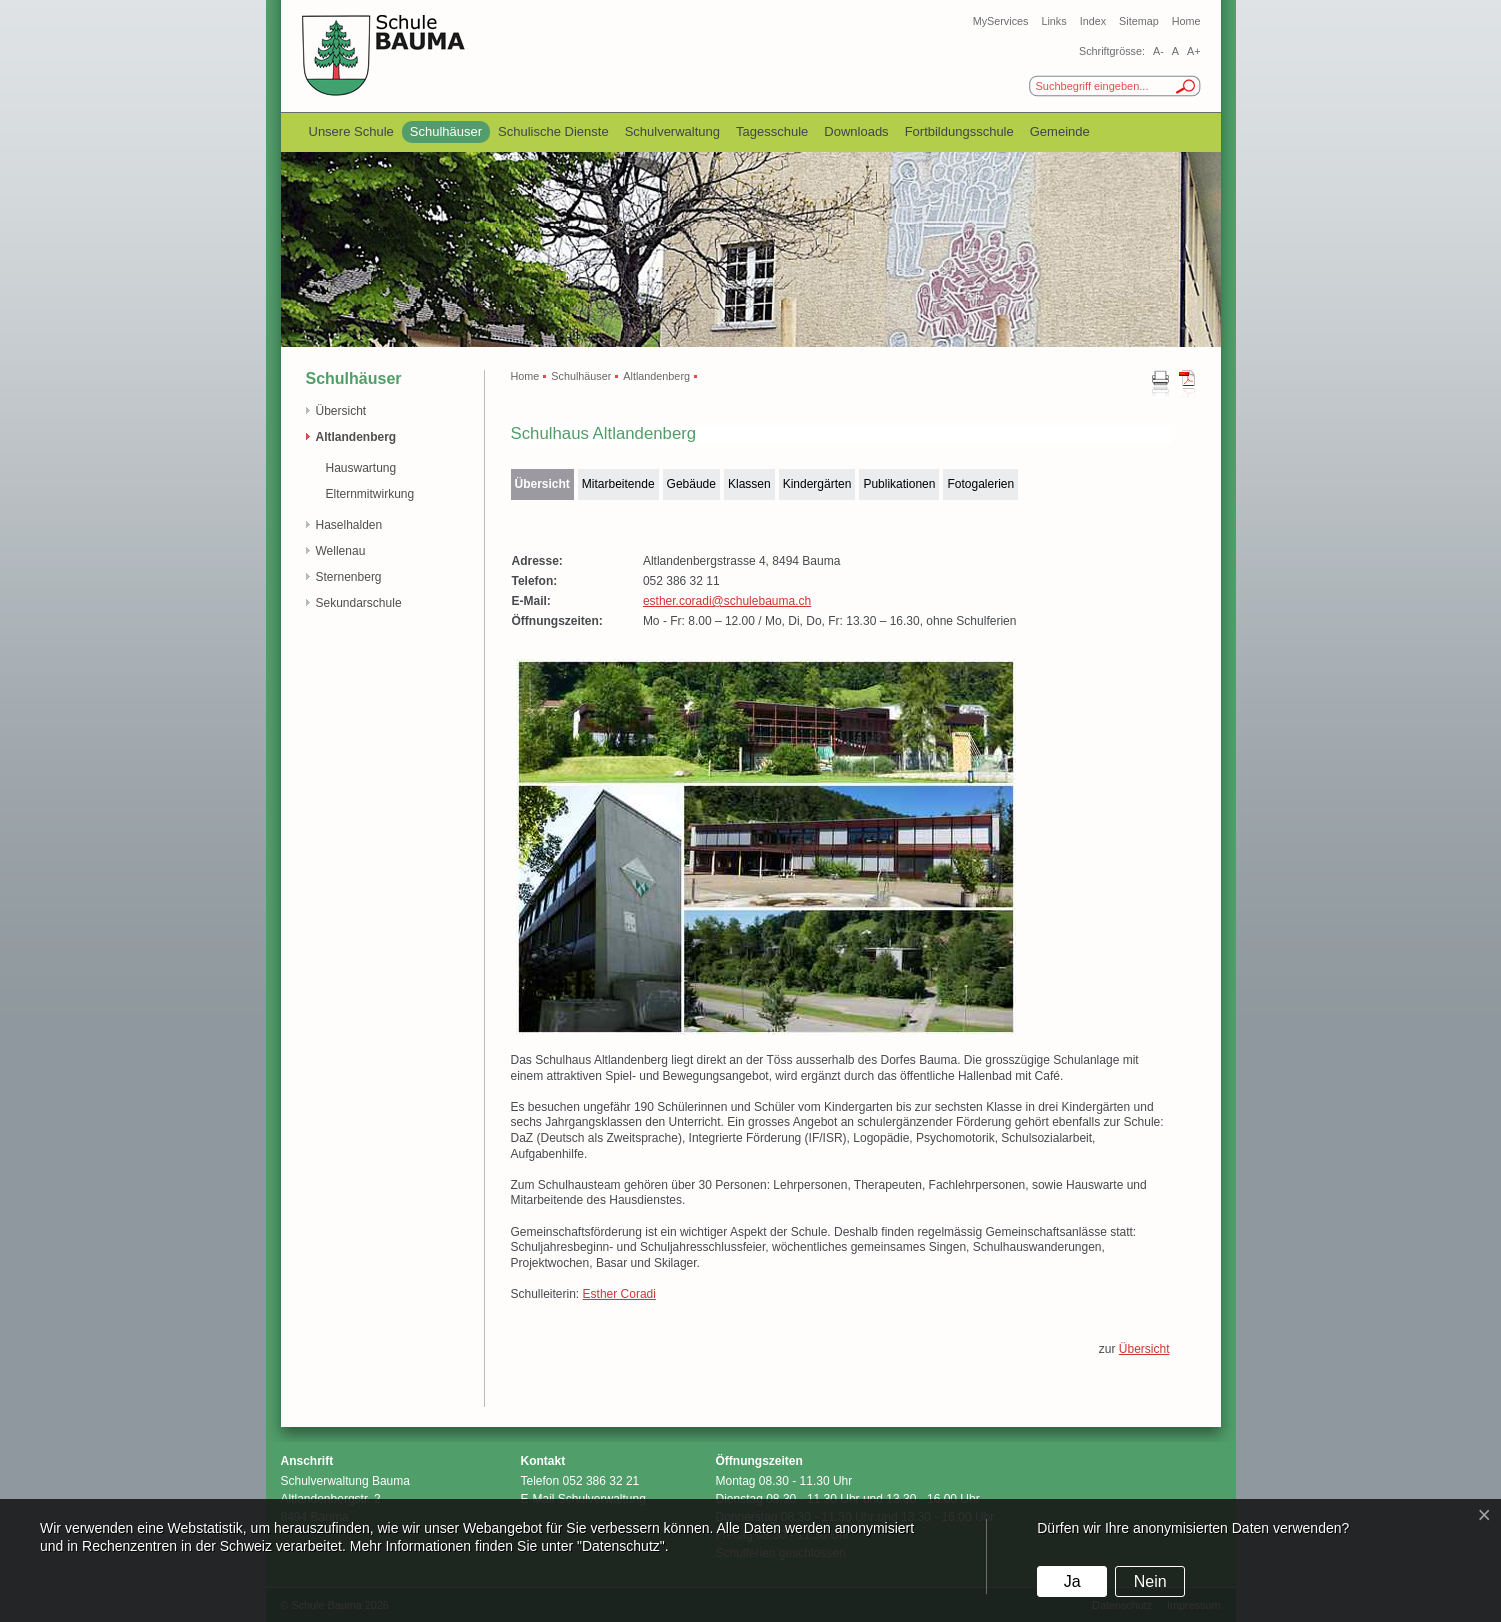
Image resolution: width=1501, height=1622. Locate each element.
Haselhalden (349, 525)
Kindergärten (817, 484)
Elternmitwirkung (370, 494)
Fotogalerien (980, 484)
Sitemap (1139, 21)
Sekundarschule (359, 603)
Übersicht (341, 411)
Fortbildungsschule (959, 131)
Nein (1150, 1581)
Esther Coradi (619, 1294)
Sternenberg (349, 577)
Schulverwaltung (672, 131)
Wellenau (341, 551)
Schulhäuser (446, 131)
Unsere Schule (351, 131)
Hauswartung (361, 468)
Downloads (856, 131)
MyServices (1001, 21)
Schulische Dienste (553, 131)
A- (1158, 51)
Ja (1072, 1581)
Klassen (749, 484)
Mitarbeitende (618, 484)
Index (1093, 21)
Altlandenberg (356, 437)
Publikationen (899, 484)
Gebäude (691, 484)
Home (1186, 21)
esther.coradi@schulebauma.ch (727, 601)
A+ (1194, 51)
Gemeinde (1060, 131)
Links (1053, 21)
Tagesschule (772, 131)
